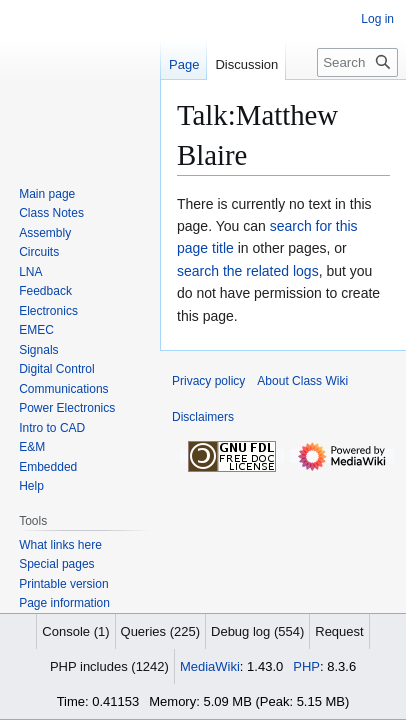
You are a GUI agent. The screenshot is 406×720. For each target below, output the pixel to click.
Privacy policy (208, 381)
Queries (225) (160, 631)
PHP (306, 666)
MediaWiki (210, 666)
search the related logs (248, 271)
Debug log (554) (257, 631)
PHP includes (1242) (109, 666)
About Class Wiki (302, 381)
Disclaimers (203, 417)
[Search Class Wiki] (357, 62)
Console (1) (75, 631)
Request (339, 631)
